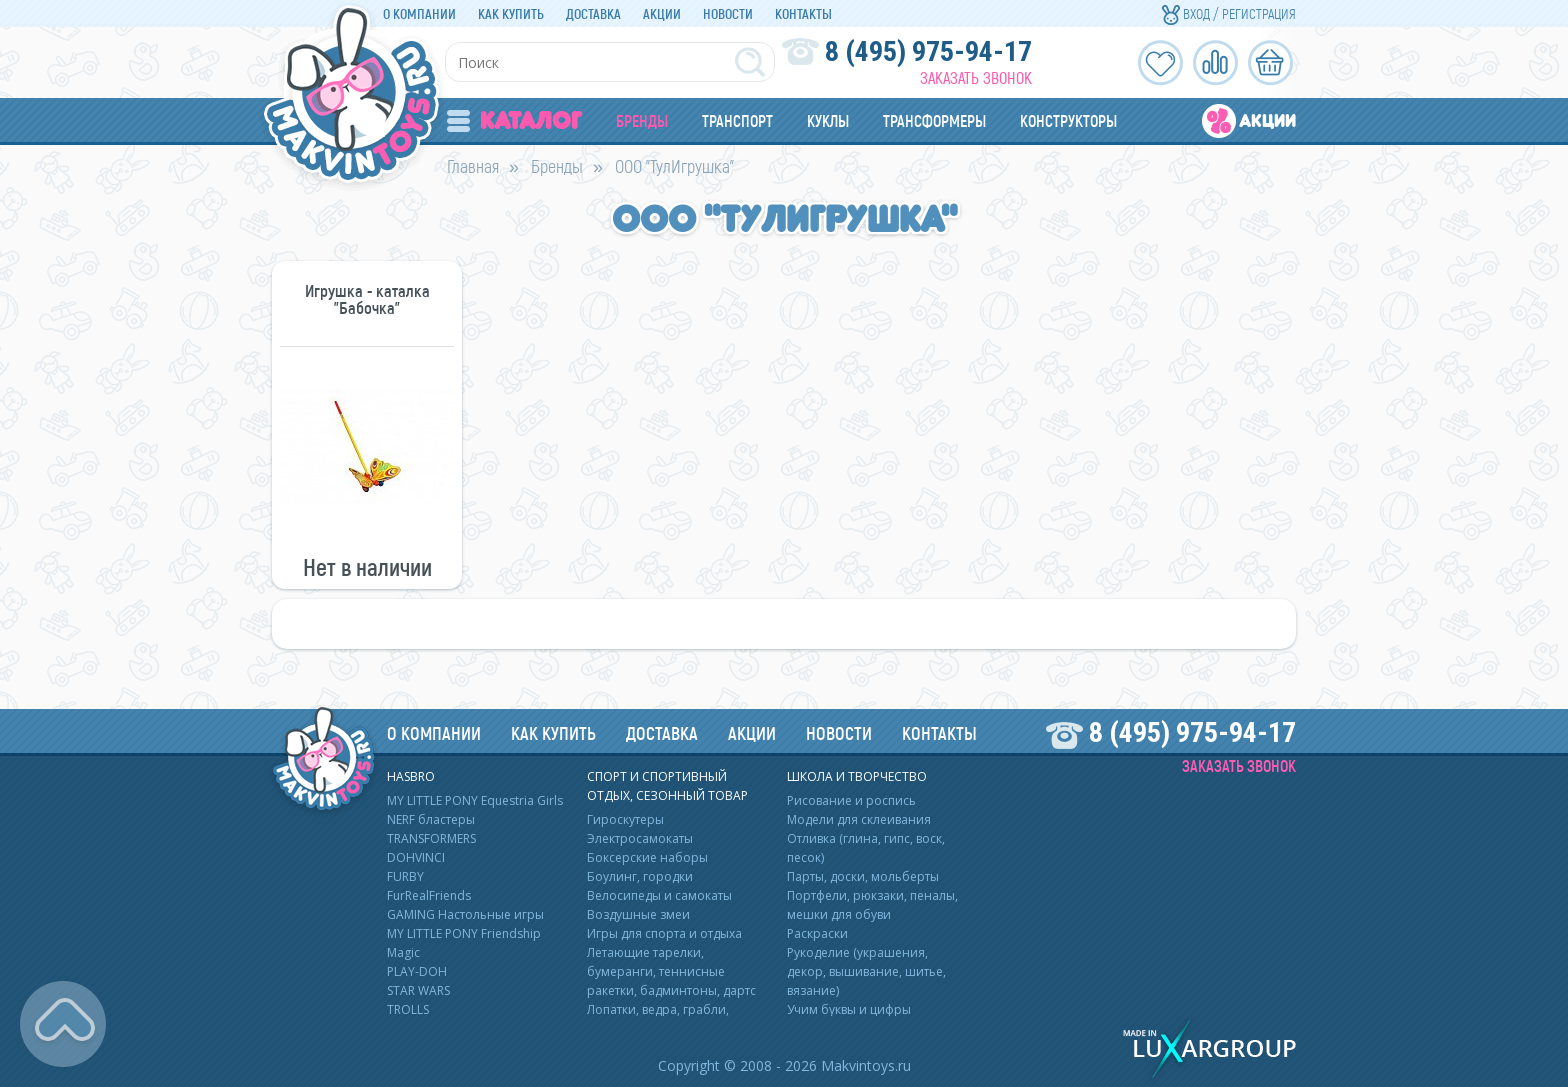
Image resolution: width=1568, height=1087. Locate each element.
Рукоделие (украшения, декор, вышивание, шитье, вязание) (866, 971)
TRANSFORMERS (431, 838)
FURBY (405, 876)
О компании (419, 13)
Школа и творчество (857, 776)
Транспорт (737, 120)
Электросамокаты (640, 838)
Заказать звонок (976, 77)
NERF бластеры (431, 819)
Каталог (514, 120)
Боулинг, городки (640, 876)
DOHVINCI (416, 857)
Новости (728, 13)
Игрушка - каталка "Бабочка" (367, 299)
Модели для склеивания (859, 819)
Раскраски (817, 933)
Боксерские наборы (647, 857)
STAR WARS (418, 990)
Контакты (803, 13)
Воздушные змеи (638, 914)
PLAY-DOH (417, 971)
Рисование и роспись (851, 800)
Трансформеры (934, 120)
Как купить (511, 13)
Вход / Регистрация (1229, 13)
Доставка (593, 13)
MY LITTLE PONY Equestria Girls (475, 800)
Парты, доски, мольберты (863, 876)
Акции (662, 13)
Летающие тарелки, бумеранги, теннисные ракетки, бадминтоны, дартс (671, 971)
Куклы (828, 120)
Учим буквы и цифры (849, 1009)
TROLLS (408, 1009)
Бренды (642, 120)
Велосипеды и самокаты (659, 895)
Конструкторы (1068, 120)
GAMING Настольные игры (465, 914)
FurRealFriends (429, 895)
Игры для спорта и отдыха (664, 933)
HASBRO (411, 776)
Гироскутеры (625, 819)
